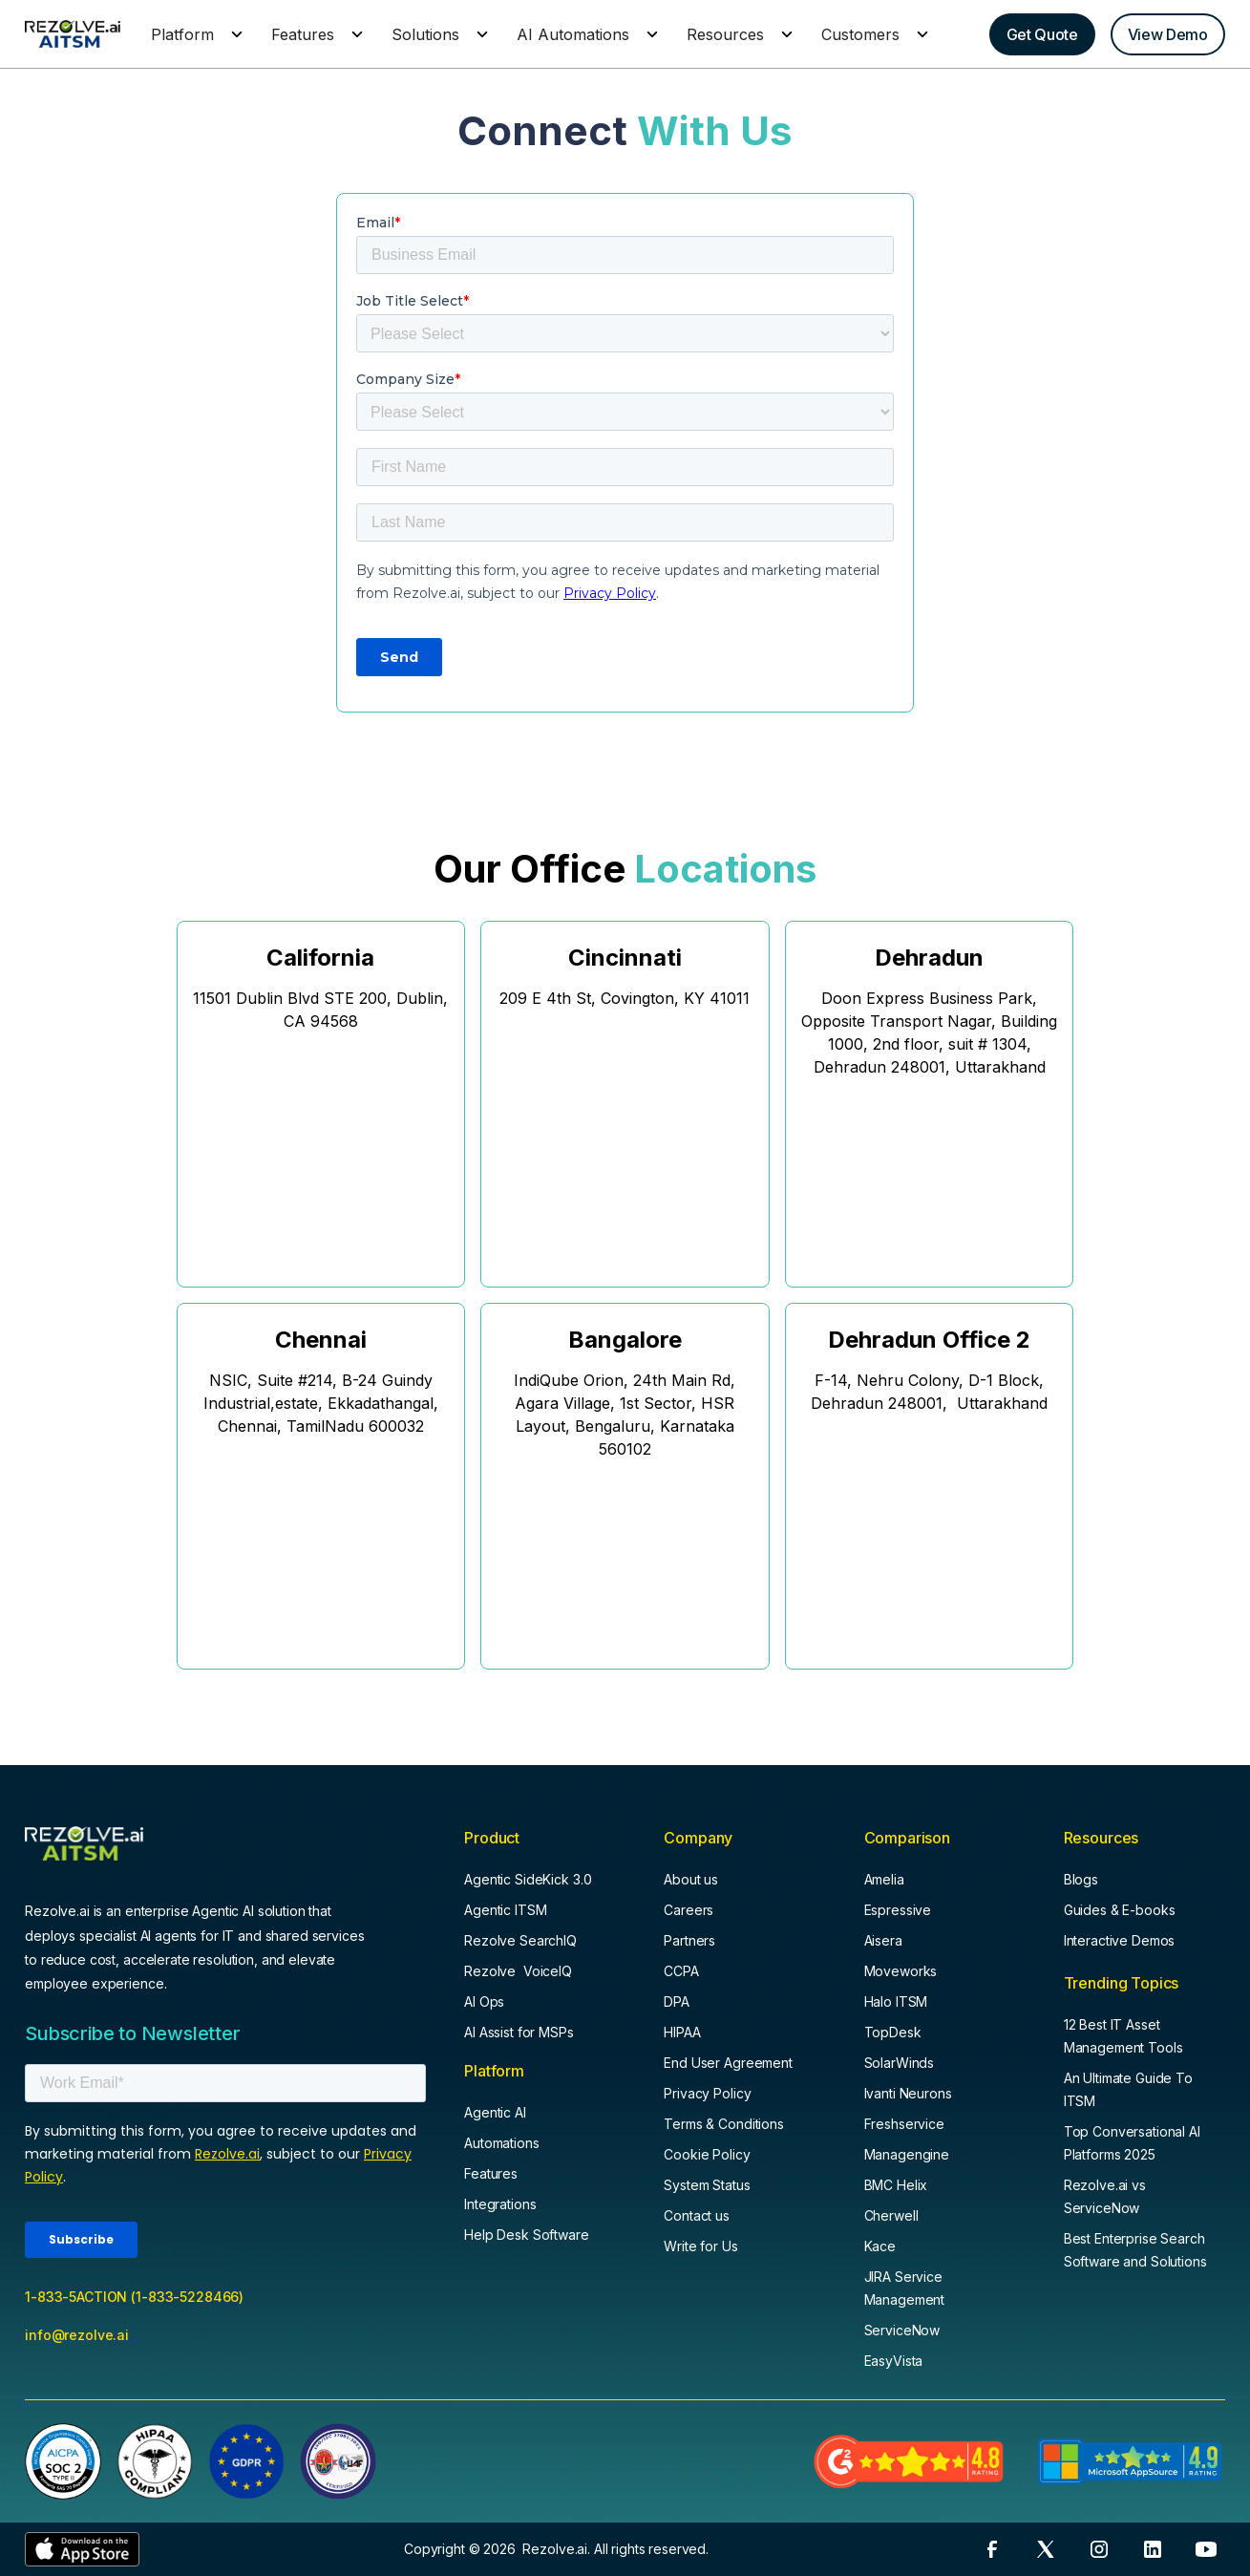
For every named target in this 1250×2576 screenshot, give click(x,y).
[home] (72, 34)
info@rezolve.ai (77, 2335)
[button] (194, 34)
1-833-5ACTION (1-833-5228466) (134, 2297)
